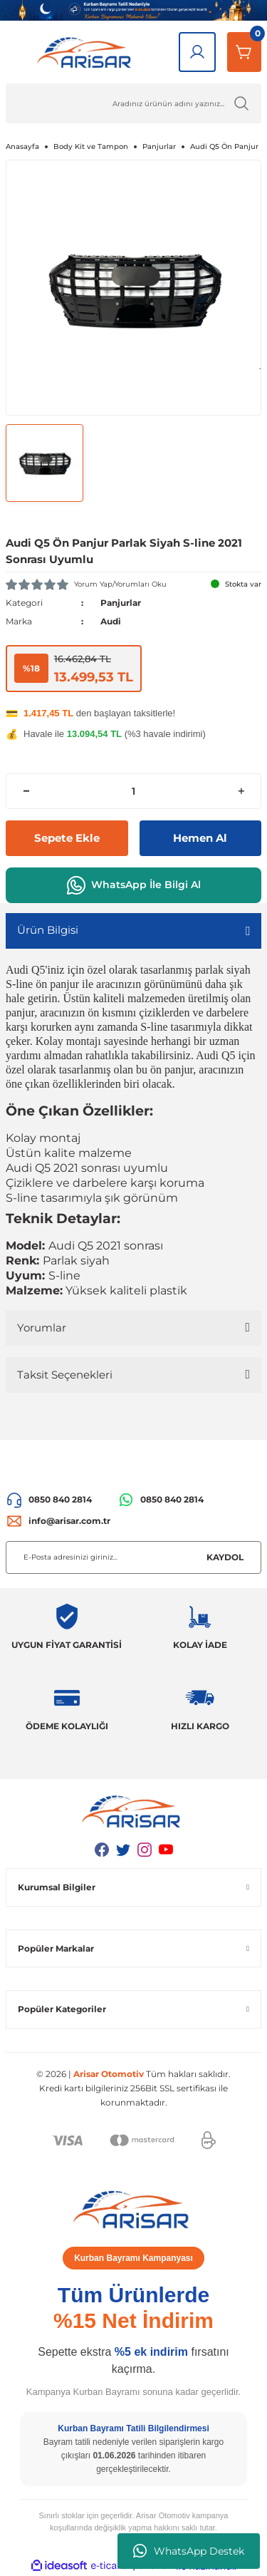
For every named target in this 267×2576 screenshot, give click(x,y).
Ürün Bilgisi (47, 930)
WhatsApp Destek (188, 2551)
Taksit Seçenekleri (64, 1374)
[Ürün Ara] (133, 103)
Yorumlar (41, 1327)
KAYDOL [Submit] (225, 1557)
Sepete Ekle (67, 838)
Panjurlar (120, 602)
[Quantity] (133, 791)
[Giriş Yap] (197, 52)
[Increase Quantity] (241, 791)
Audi (110, 621)
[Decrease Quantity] (26, 791)
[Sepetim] (244, 52)
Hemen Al (200, 838)
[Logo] (86, 52)
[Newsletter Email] (133, 1557)
